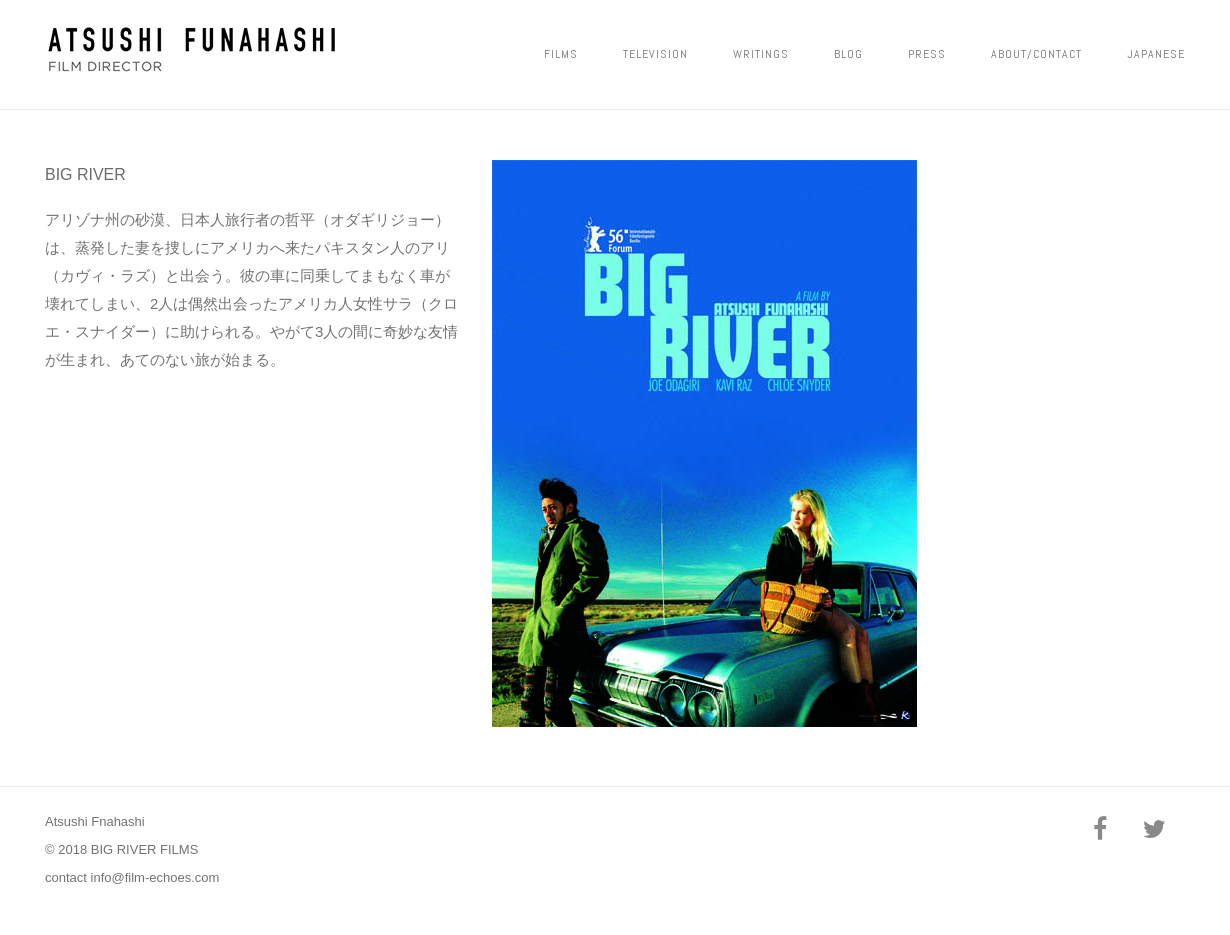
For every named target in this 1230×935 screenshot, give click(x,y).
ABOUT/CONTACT (1036, 54)
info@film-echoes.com (155, 877)
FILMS (561, 54)
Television (655, 54)
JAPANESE (1156, 54)
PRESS (927, 54)
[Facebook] (1100, 830)
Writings (761, 54)
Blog (848, 54)
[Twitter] (1154, 830)
